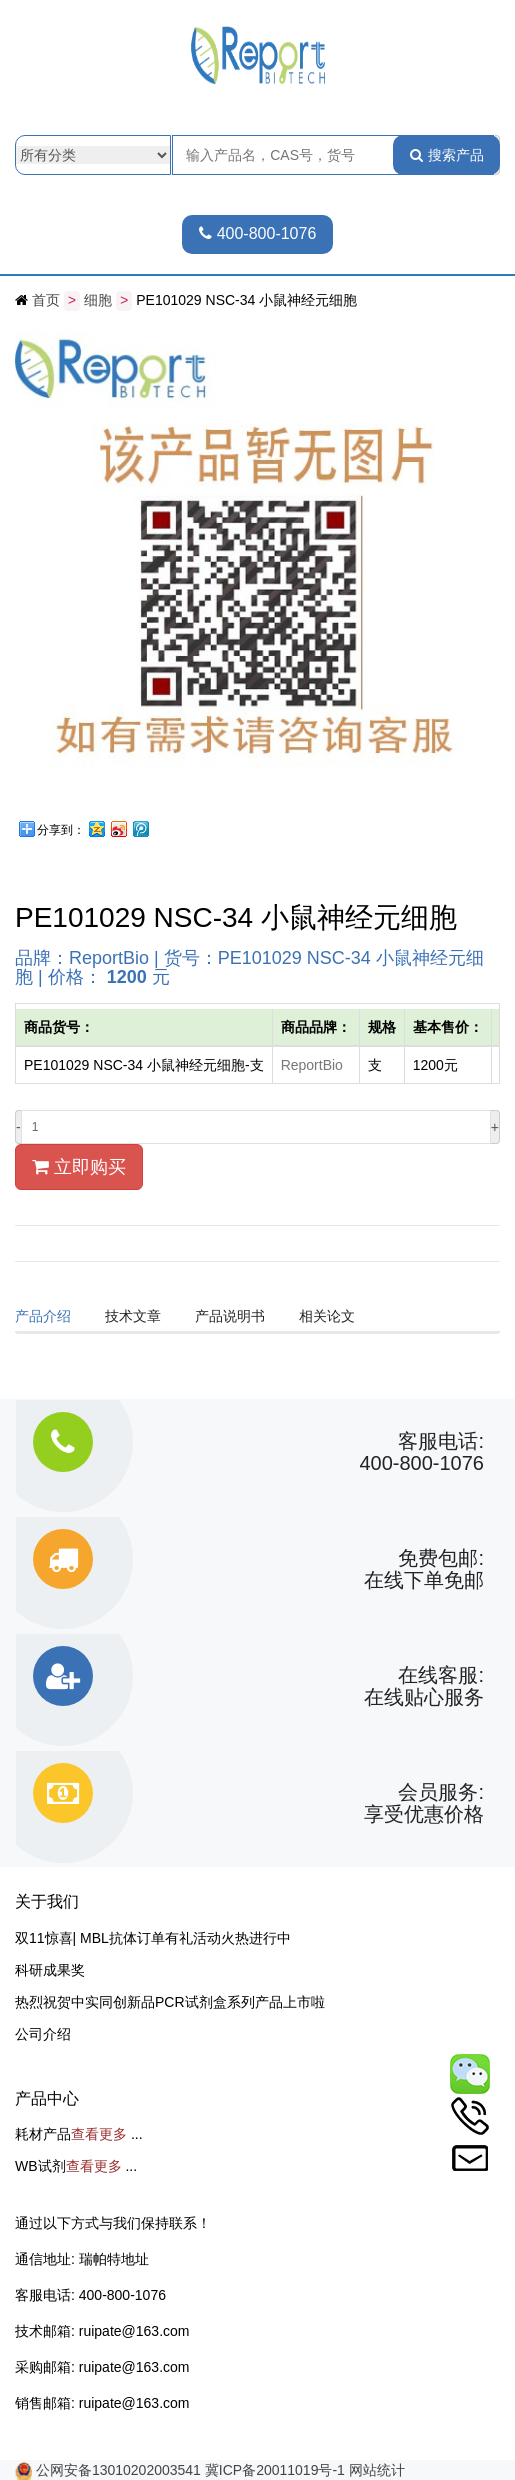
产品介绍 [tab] (43, 1315)
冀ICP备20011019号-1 (275, 2469)
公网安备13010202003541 (120, 2469)
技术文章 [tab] (133, 1315)
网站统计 (377, 2469)
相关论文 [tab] (327, 1315)
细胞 (98, 300)
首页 (46, 300)
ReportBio (312, 1064)
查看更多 (99, 2133)
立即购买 (79, 1166)
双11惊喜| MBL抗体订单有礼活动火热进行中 (153, 1937)
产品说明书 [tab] (230, 1315)
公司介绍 (43, 2033)
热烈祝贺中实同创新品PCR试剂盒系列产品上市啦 (170, 2001)
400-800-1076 (258, 233)
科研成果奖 (50, 1969)
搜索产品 (447, 155)
